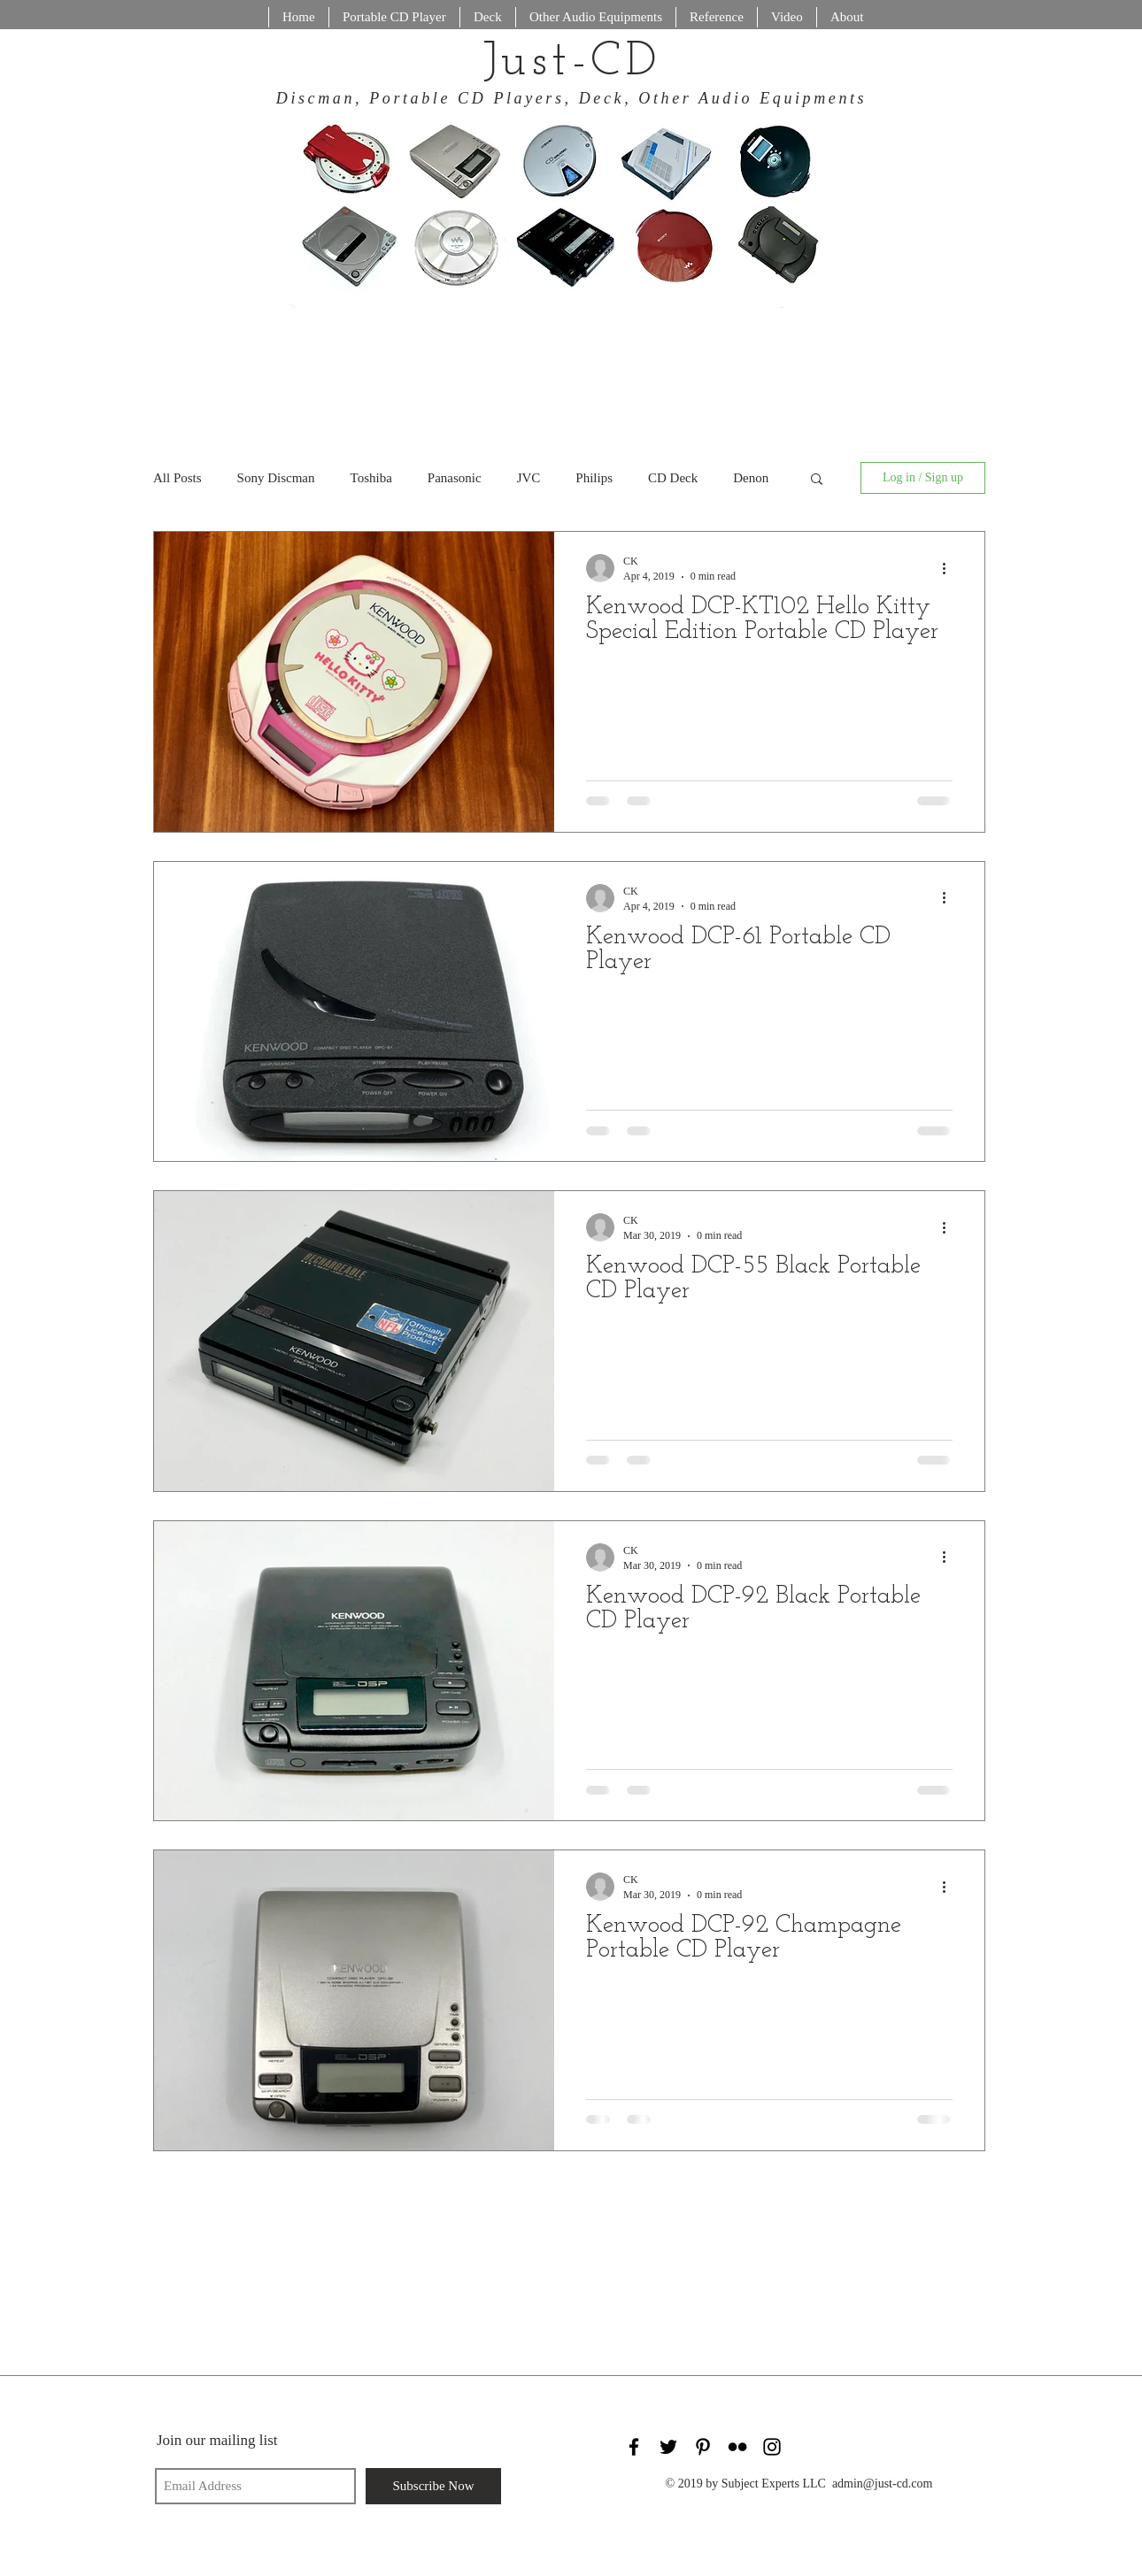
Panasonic (455, 478)
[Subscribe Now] (433, 2486)
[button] (816, 480)
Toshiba (371, 478)
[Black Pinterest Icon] (702, 2446)
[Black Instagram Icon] (771, 2446)
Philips (594, 478)
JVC (529, 478)
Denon (750, 478)
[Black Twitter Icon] (668, 2446)
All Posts (177, 478)
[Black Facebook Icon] (633, 2446)
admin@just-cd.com (882, 2483)
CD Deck (673, 478)
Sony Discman (276, 478)
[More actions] (950, 568)
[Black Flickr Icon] (737, 2446)
